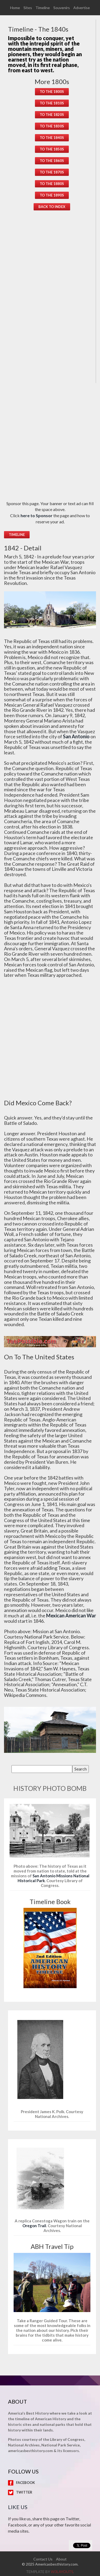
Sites (27, 7)
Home (15, 7)
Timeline (42, 7)
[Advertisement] (52, 301)
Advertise (81, 7)
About (61, 2559)
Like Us (17, 2507)
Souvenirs (61, 7)
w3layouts (62, 2571)
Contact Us (43, 2559)
